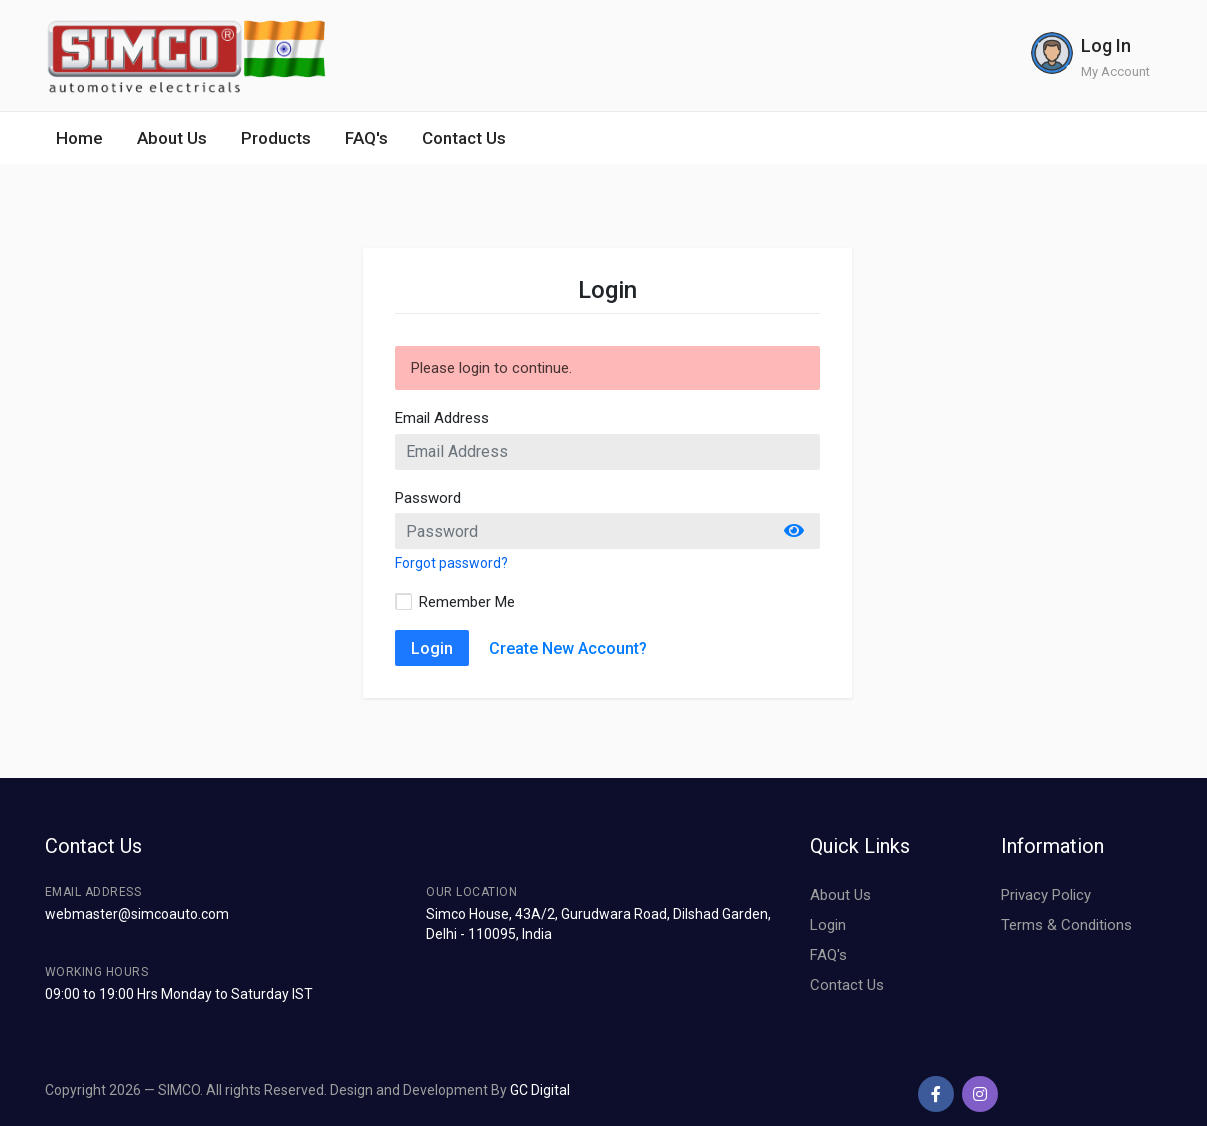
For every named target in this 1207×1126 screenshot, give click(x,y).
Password (428, 498)
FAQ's (366, 138)
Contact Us (464, 138)
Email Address (442, 418)
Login (432, 648)
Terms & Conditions (1066, 925)
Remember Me (467, 602)
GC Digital (540, 1090)
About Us (172, 138)
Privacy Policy (1046, 895)
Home (79, 138)
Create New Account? (568, 648)
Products (276, 138)
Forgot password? (451, 563)
